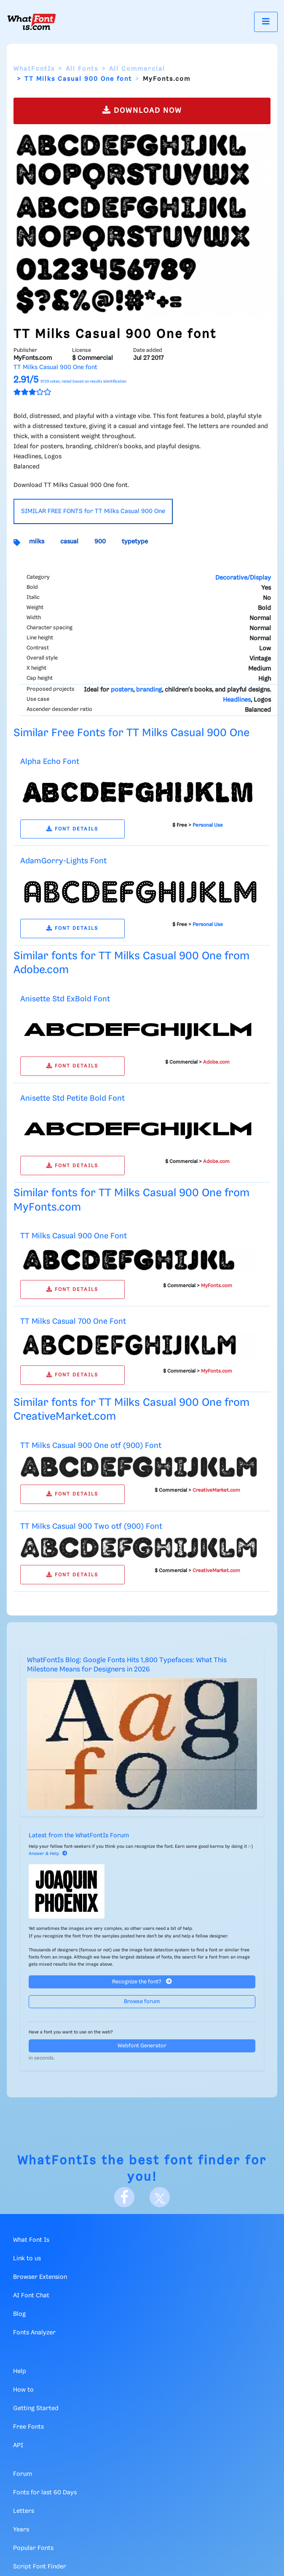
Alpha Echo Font (49, 762)
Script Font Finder (39, 2566)
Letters (23, 2511)
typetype (135, 541)
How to (23, 2390)
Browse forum (142, 2001)
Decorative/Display (243, 578)
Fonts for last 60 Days (45, 2492)
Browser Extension (40, 2277)
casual (69, 541)
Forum (22, 2474)
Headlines (237, 700)
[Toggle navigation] (266, 22)
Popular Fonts (33, 2548)
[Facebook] (124, 2197)
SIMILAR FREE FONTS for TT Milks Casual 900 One (93, 511)
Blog (19, 2314)
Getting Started (36, 2408)
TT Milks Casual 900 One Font (73, 1236)
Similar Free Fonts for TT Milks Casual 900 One (131, 733)
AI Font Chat (31, 2295)
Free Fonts (28, 2427)
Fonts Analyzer (34, 2332)
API (18, 2445)
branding (149, 690)
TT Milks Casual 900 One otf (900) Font (90, 1446)
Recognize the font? (142, 1981)
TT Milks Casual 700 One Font (73, 1321)
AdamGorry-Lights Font (63, 861)
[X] (160, 2197)
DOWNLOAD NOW (142, 110)
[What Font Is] (31, 21)
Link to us (27, 2258)
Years (21, 2529)
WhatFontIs (34, 69)
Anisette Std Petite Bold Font (72, 1098)
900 (100, 541)
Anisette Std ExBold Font (65, 999)
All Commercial (137, 69)
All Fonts (82, 69)
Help (19, 2371)
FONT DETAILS (72, 829)
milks (36, 541)
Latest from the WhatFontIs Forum (79, 1835)
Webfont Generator (142, 2046)
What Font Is (31, 2240)
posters (122, 690)
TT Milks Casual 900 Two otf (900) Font (91, 1526)
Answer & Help (48, 1853)
